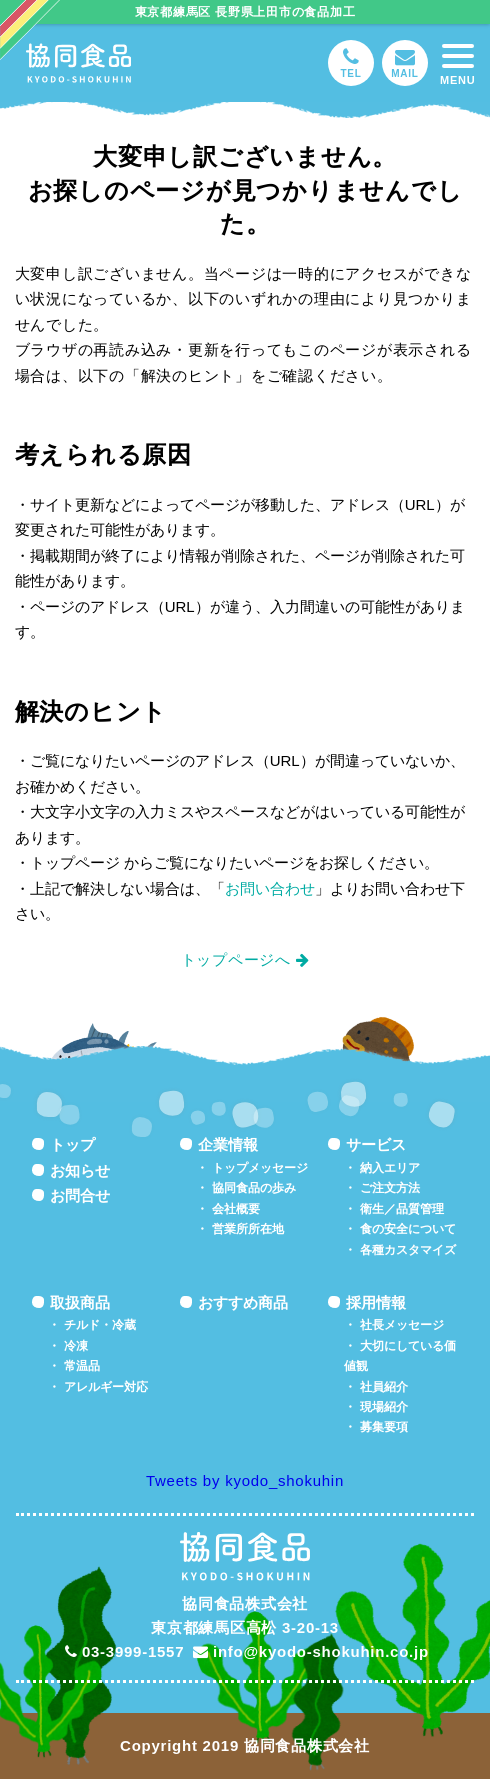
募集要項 (384, 1427)
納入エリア (390, 1168)
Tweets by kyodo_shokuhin (245, 1480)
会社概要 (236, 1209)
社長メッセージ (402, 1325)
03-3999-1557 (124, 1651)
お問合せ (80, 1195)
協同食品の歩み (254, 1188)
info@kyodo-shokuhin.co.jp (311, 1651)
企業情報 (228, 1144)
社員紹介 (384, 1387)
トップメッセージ (260, 1168)
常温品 (82, 1366)
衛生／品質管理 (402, 1209)
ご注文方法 (390, 1188)
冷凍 (76, 1346)
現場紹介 (384, 1407)
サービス (376, 1144)
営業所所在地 (248, 1229)
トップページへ (236, 959)
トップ (72, 1144)
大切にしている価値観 (400, 1356)
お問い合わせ (270, 888)
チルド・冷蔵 (100, 1325)
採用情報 (376, 1302)
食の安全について (408, 1229)
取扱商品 (80, 1302)
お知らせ (80, 1170)
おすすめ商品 (243, 1302)
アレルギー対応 (106, 1387)
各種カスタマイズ (408, 1250)
